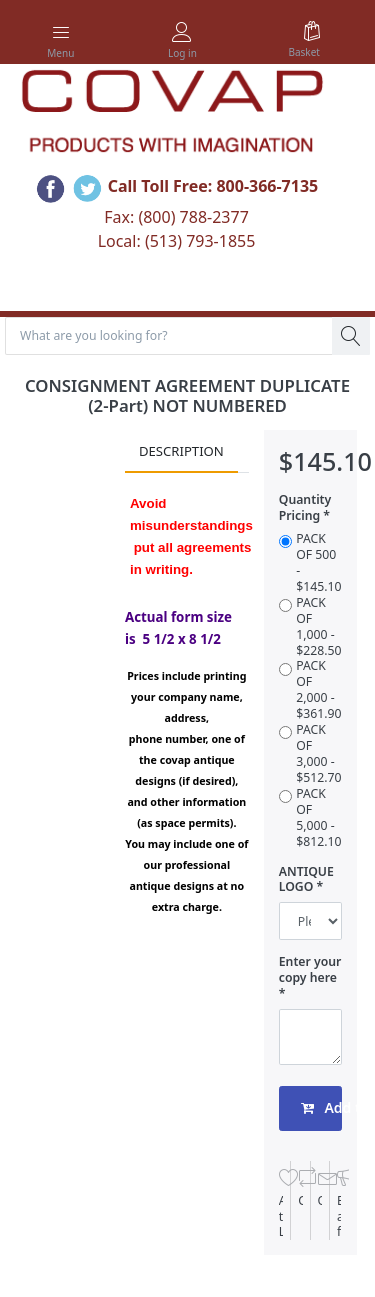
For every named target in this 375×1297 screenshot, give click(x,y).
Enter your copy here (310, 970)
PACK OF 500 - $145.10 (318, 563)
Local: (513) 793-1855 (177, 241)
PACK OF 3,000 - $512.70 (318, 754)
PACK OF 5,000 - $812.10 (318, 818)
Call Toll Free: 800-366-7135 (213, 187)
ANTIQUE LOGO (306, 880)
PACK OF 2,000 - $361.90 (318, 690)
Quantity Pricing (305, 508)
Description (181, 451)
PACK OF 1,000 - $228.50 (318, 627)
